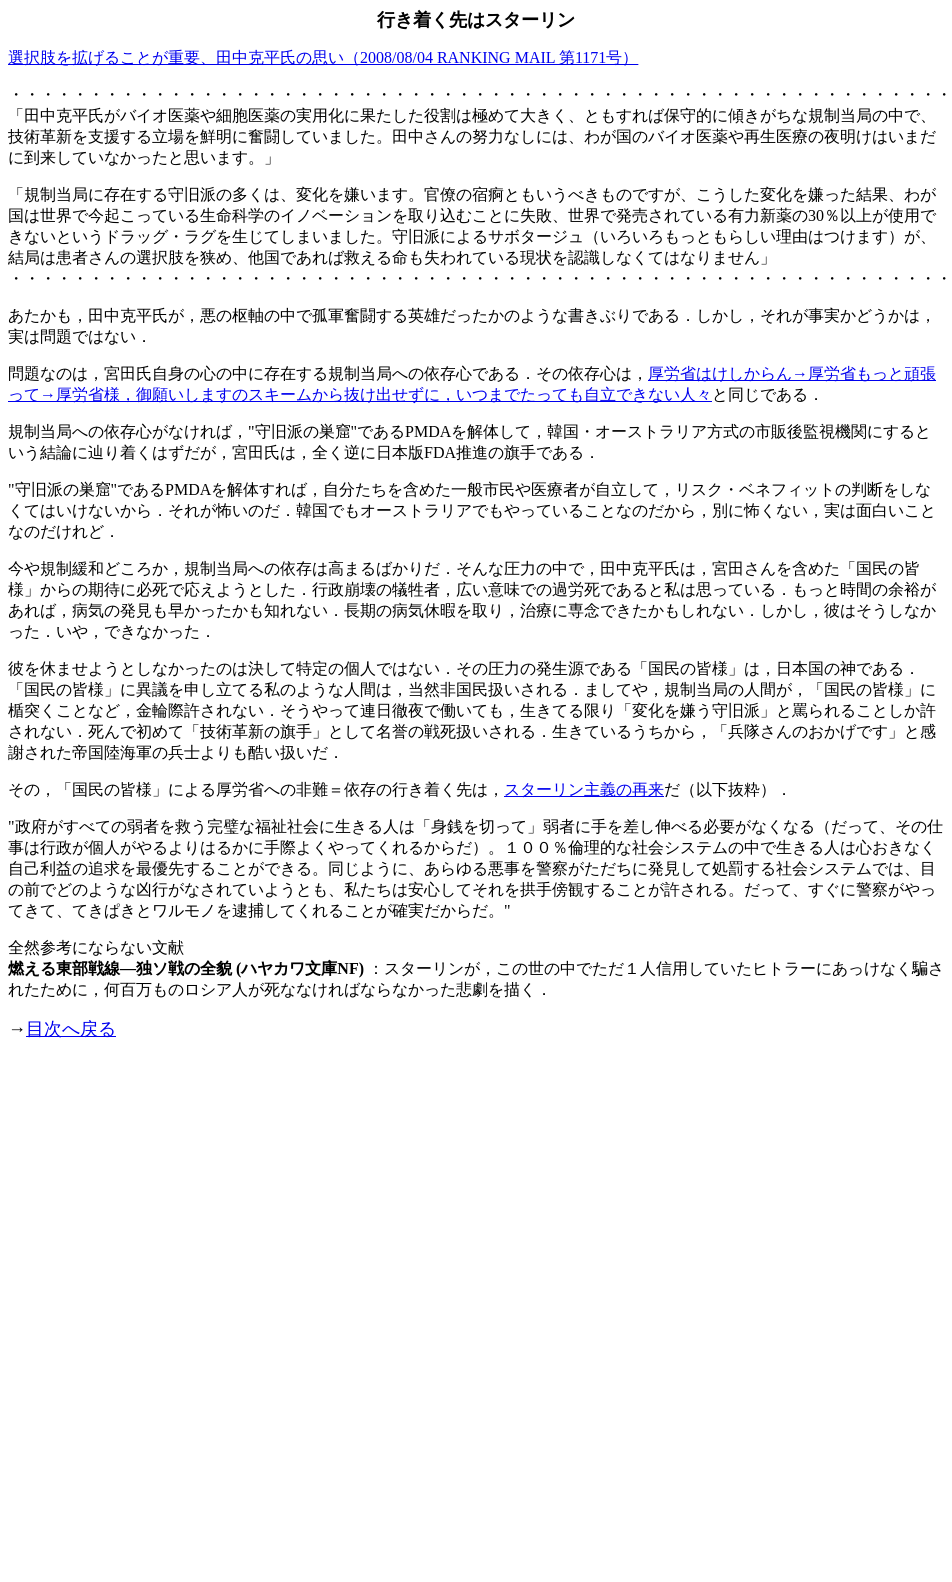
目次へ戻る (71, 1029)
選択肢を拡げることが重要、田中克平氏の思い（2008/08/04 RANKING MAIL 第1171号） (323, 57)
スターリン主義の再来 (584, 789)
